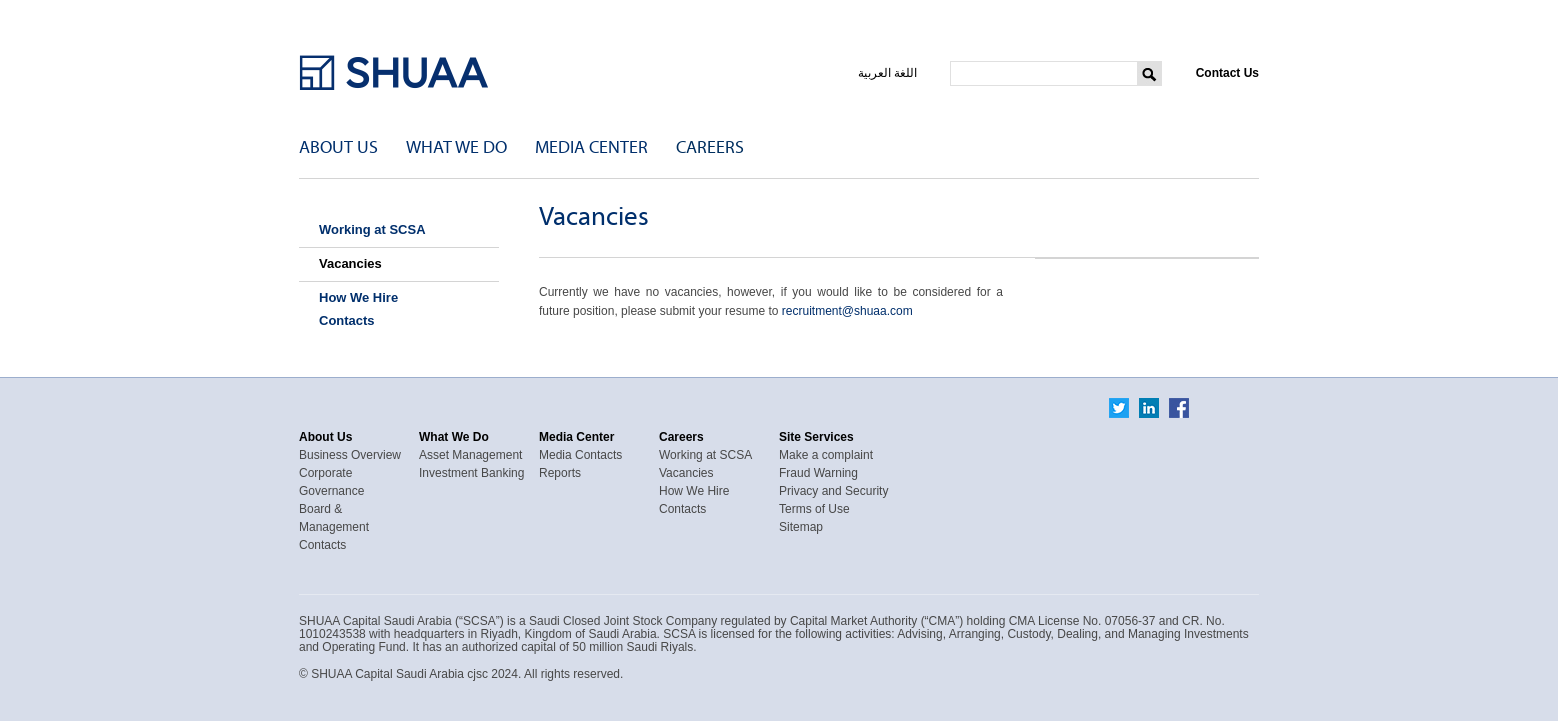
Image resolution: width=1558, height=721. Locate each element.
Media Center (591, 146)
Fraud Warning (818, 473)
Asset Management (470, 455)
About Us (338, 146)
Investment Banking (471, 473)
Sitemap (801, 527)
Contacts (347, 320)
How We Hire (358, 297)
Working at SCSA (372, 229)
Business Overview (350, 455)
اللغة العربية (887, 73)
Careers (710, 146)
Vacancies (350, 263)
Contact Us (1227, 73)
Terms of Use (814, 509)
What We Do (456, 146)
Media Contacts (580, 455)
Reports (560, 473)
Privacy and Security (833, 491)
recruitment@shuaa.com (847, 311)
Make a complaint (826, 455)
